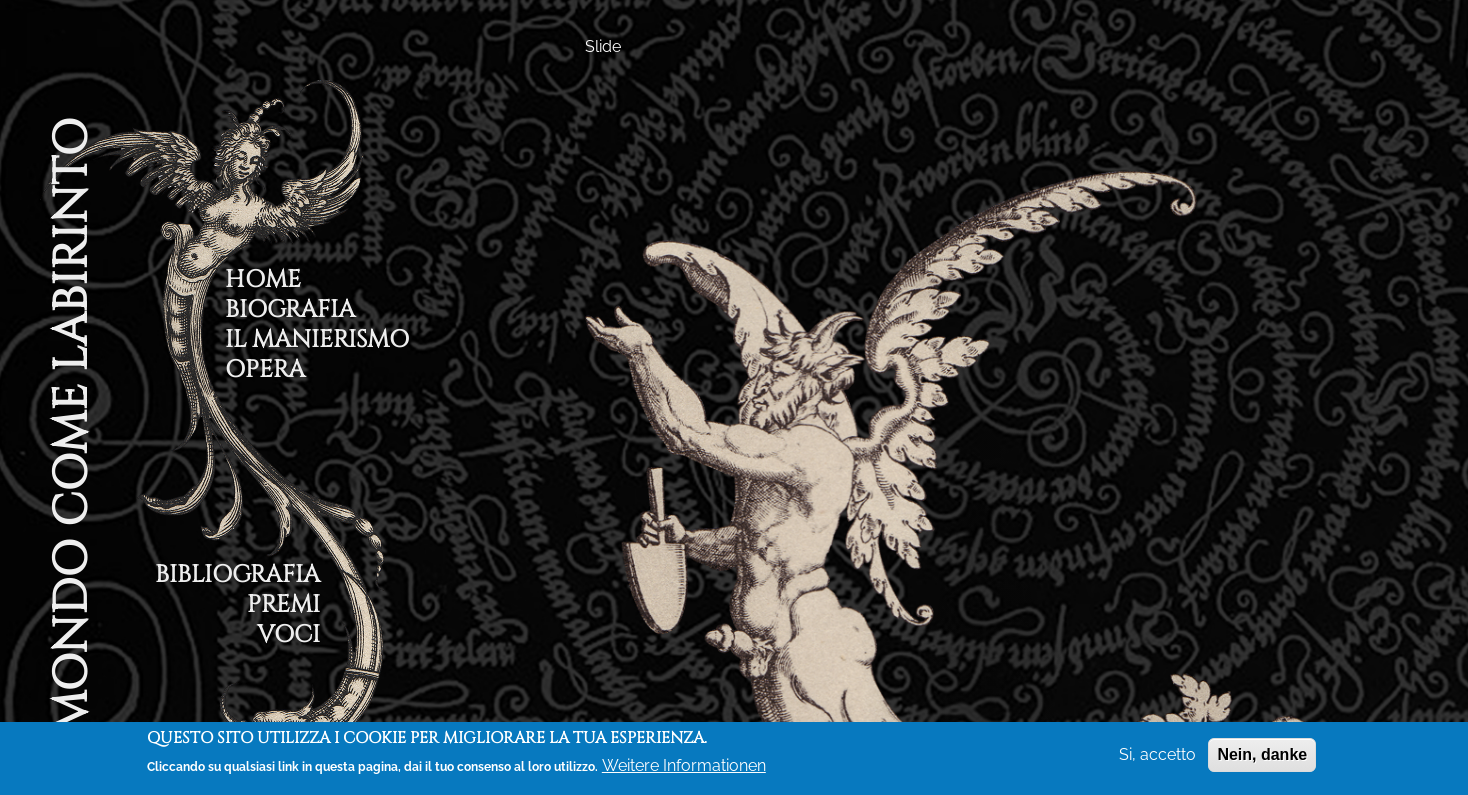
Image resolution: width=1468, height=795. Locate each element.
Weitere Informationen (684, 765)
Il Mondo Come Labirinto (71, 453)
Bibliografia (237, 577)
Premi (283, 607)
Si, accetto (1157, 754)
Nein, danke (1262, 754)
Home (263, 282)
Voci (288, 637)
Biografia (290, 312)
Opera (265, 372)
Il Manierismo (317, 342)
